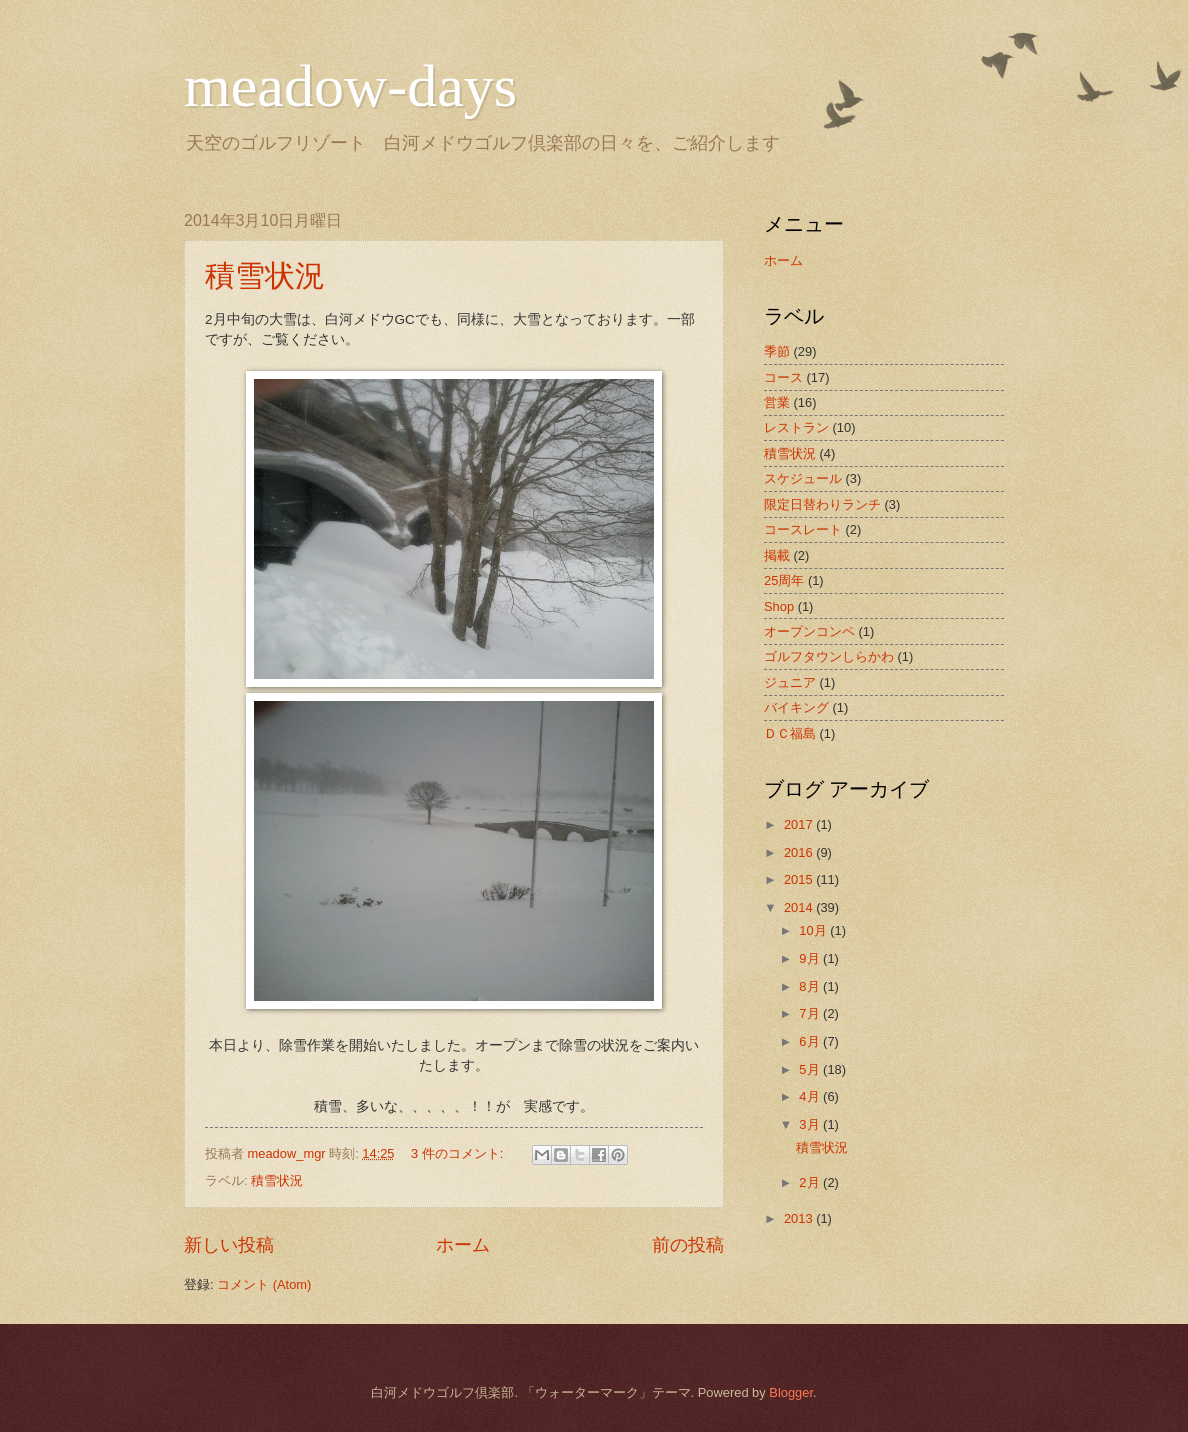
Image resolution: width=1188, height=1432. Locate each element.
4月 (811, 1096)
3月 (811, 1124)
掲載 (777, 555)
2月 (811, 1182)
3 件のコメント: (459, 1153)
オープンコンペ (809, 631)
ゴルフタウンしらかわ (829, 656)
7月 (811, 1013)
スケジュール (803, 478)
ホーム (463, 1245)
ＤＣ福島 (790, 733)
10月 (814, 930)
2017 (800, 824)
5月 (811, 1069)
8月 (811, 986)
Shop (779, 606)
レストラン (796, 427)
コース (783, 377)
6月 (811, 1041)
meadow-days (350, 86)
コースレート (803, 529)
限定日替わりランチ (822, 504)
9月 (811, 958)
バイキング (796, 707)
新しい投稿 (229, 1245)
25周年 (784, 580)
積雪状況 (265, 275)
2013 (800, 1218)
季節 (777, 351)
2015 (800, 879)
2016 (800, 852)
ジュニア (790, 682)
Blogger (791, 1392)
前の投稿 (688, 1245)
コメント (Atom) (264, 1284)
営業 (777, 402)
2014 (800, 907)
